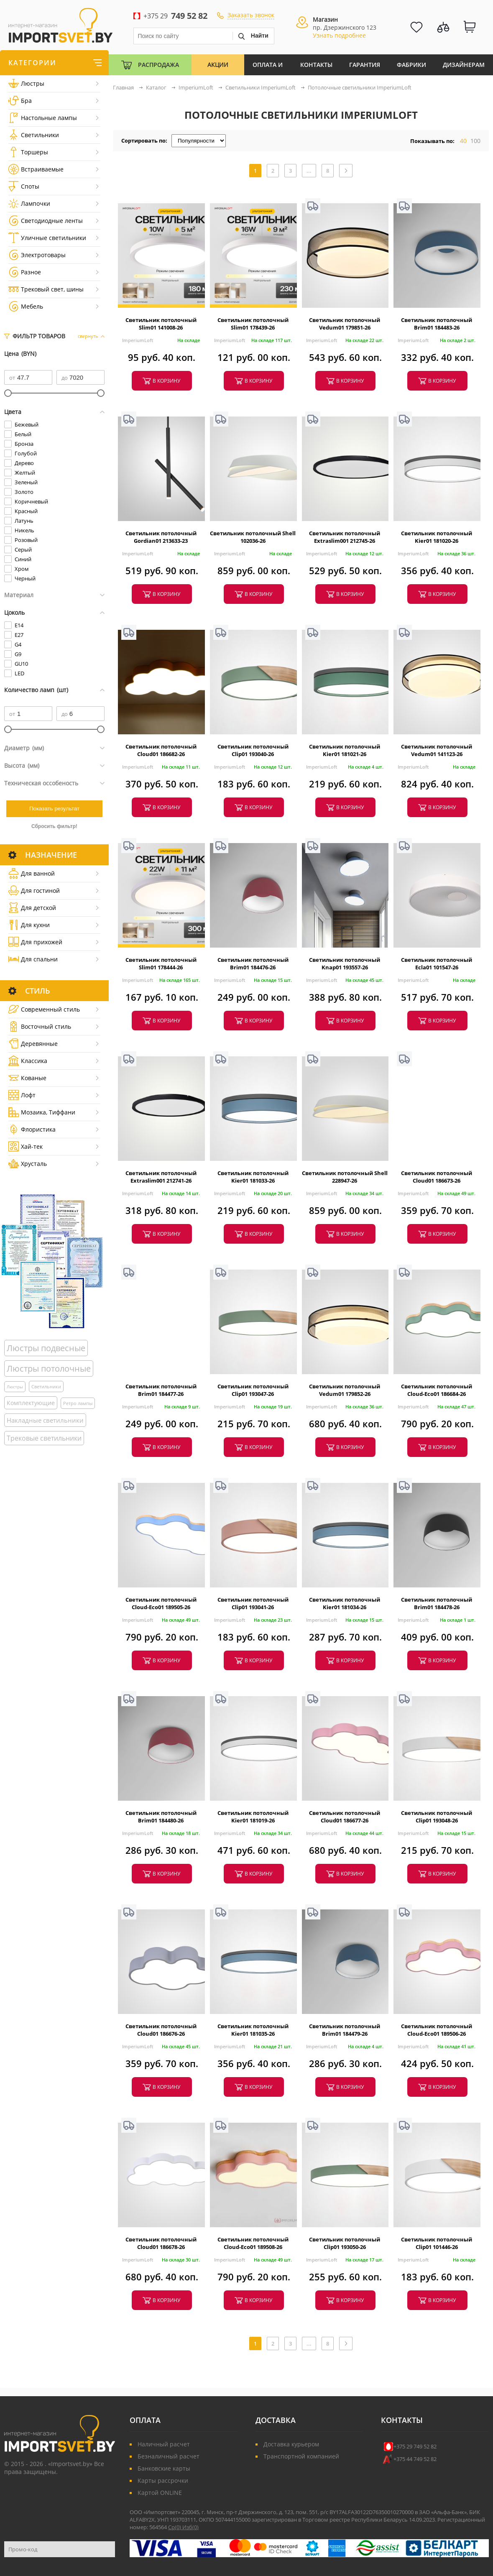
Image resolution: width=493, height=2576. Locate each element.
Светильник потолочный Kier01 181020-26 (436, 536)
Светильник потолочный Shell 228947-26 (345, 1176)
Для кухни (29, 925)
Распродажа (158, 65)
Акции (217, 65)
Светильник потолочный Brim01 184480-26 (161, 1816)
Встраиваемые (36, 169)
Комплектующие (31, 1403)
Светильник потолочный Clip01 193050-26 (344, 2243)
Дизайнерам (464, 65)
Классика (27, 1060)
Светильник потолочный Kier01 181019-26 (253, 1816)
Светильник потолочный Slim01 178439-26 (253, 323)
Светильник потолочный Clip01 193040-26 (253, 750)
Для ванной (31, 873)
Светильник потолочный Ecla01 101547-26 (436, 963)
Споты (23, 186)
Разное (24, 272)
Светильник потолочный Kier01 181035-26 (253, 2029)
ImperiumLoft (137, 340)
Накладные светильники (45, 1420)
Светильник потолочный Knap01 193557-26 (344, 963)
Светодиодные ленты (45, 220)
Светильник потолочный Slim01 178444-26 (161, 963)
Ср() (175, 2527)
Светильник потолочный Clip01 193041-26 (253, 1603)
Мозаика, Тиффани (41, 1112)
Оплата (145, 2420)
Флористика (32, 1129)
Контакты (316, 65)
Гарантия (364, 65)
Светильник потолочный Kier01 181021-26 (344, 750)
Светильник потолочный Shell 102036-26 (253, 536)
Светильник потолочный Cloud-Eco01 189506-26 (436, 2029)
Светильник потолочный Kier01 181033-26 (253, 1176)
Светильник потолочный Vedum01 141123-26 (436, 750)
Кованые (27, 1078)
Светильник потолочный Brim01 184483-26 (436, 323)
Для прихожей (35, 942)
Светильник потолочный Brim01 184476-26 (253, 963)
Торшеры (28, 152)
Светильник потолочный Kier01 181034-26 (344, 1603)
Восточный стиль (39, 1026)
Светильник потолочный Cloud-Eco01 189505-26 (161, 1603)
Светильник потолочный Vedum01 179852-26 (344, 1390)
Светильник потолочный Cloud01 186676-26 (161, 2029)
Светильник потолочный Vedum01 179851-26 (344, 323)
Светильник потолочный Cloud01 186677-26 (344, 1816)
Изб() (190, 2527)
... (309, 170)
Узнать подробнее (339, 35)
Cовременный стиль (44, 1009)
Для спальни (33, 959)
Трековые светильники (44, 1438)
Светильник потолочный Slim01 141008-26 (161, 323)
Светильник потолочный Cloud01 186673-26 (436, 1176)
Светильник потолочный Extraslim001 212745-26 (344, 536)
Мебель (25, 306)
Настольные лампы (42, 117)
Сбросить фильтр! (54, 826)
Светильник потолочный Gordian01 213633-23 (161, 536)
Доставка (275, 2420)
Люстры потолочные (49, 1368)
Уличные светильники (47, 238)
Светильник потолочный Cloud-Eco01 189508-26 (253, 2243)
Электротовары (37, 255)
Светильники (33, 135)
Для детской (32, 907)
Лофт (22, 1095)
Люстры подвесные (46, 1348)
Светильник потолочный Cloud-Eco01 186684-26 (436, 1390)
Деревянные (33, 1043)
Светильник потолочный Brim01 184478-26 (436, 1603)
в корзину (166, 380)
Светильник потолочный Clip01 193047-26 (253, 1390)
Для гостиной (34, 890)
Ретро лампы (77, 1403)
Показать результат (54, 808)
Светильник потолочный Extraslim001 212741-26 (161, 1176)
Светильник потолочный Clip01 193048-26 (436, 1816)
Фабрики (411, 65)
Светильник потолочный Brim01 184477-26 (161, 1390)
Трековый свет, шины (46, 289)
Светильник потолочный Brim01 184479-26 (344, 2029)
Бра (20, 100)
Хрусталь (27, 1163)
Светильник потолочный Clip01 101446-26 (436, 2243)
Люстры (26, 83)
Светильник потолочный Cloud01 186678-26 (161, 2243)
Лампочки (29, 203)
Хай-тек (25, 1146)
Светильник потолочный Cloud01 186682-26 (161, 750)
